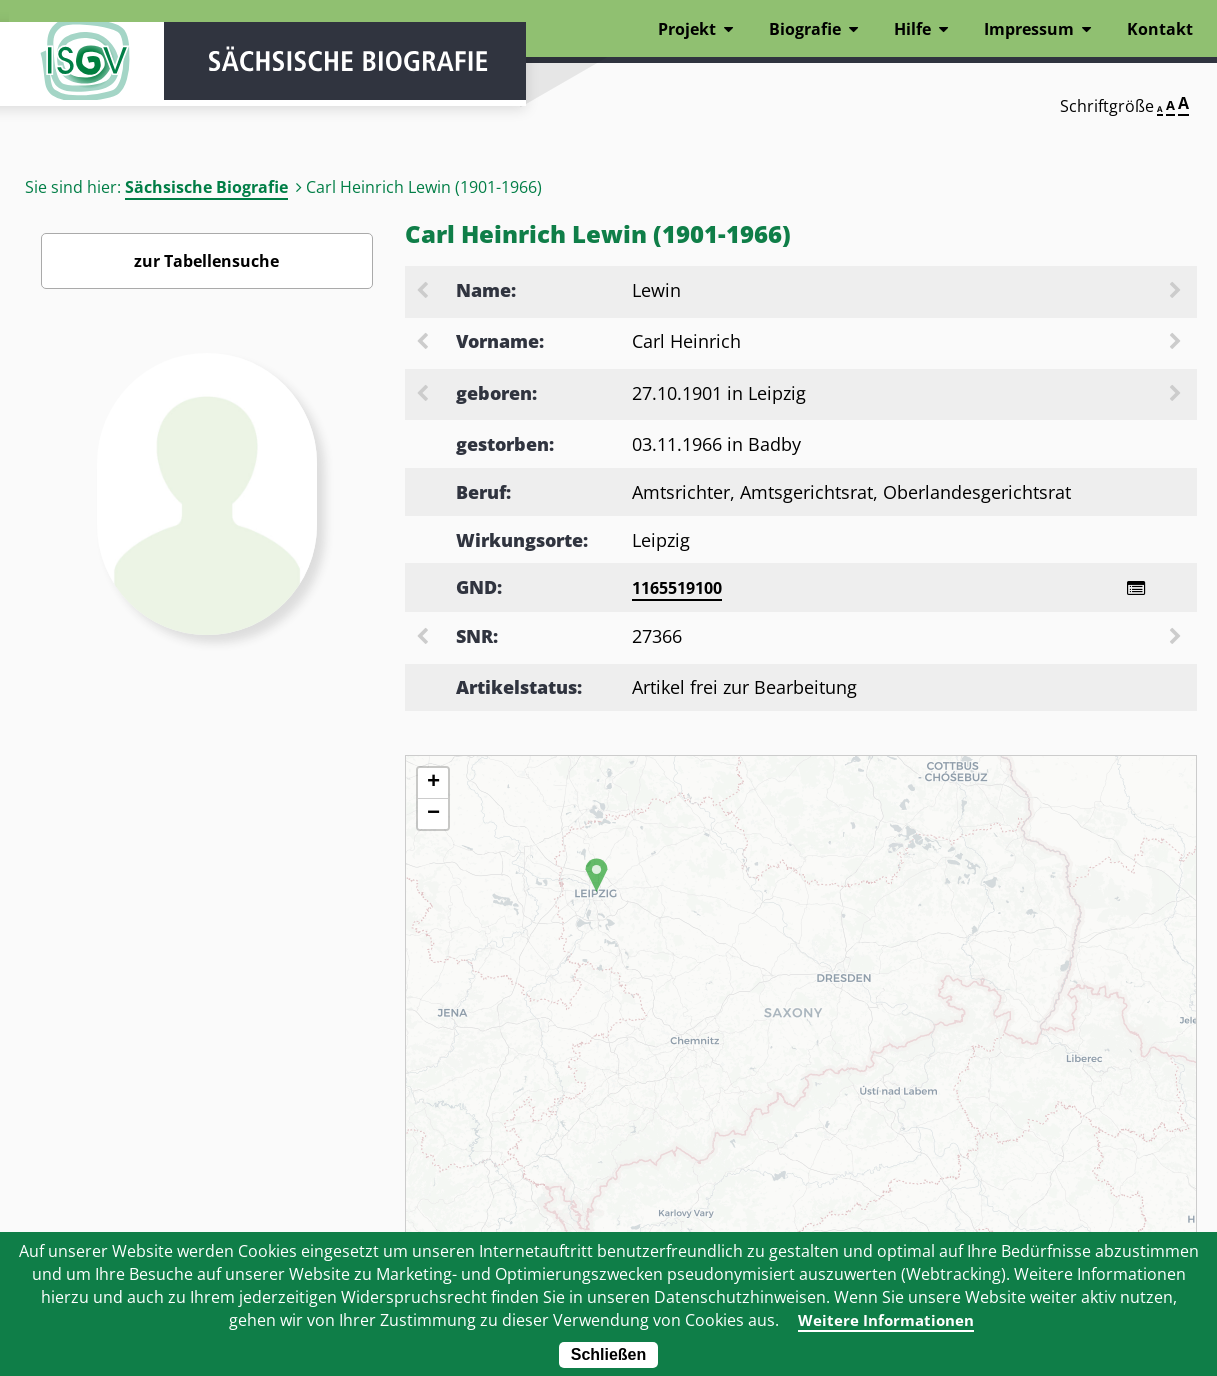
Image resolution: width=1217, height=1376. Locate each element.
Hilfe (912, 29)
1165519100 (677, 588)
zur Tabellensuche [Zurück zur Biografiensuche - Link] (206, 261)
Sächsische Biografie (206, 187)
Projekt (687, 29)
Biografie (805, 29)
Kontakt (1160, 29)
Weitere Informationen (885, 1320)
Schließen (609, 1354)
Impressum (1029, 29)
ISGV (69, 72)
